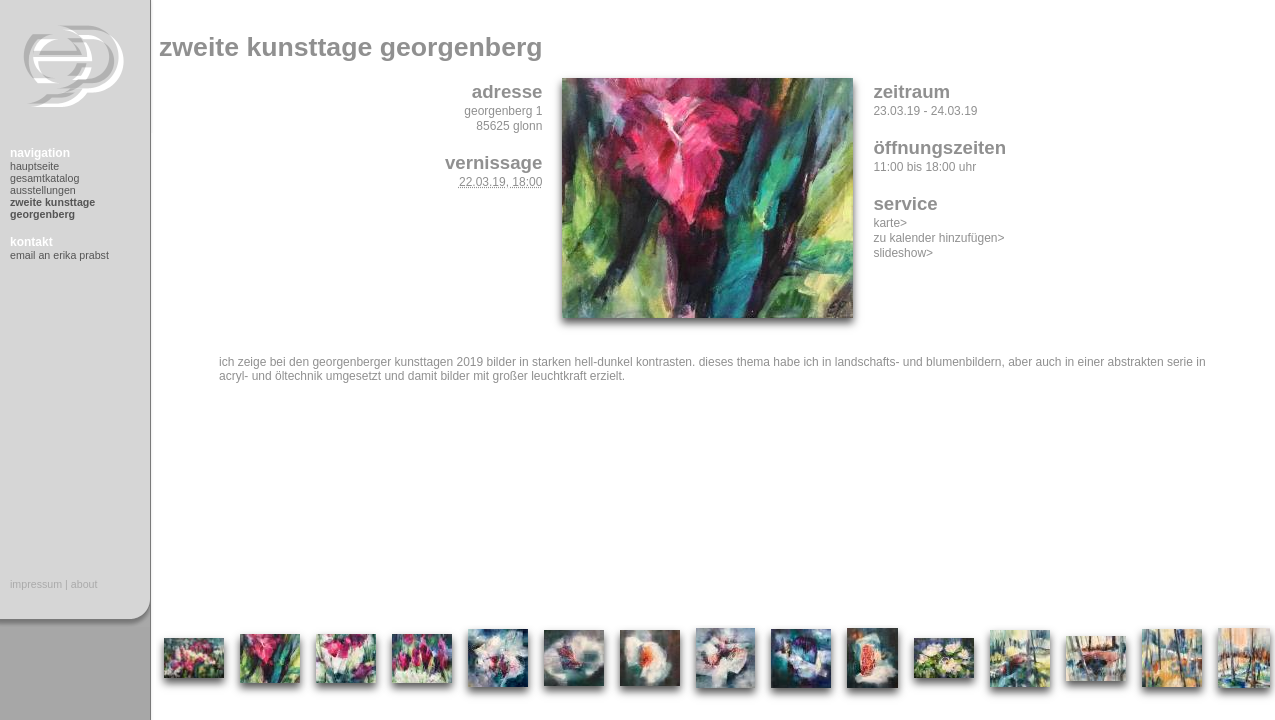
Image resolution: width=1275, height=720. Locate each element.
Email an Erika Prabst (59, 255)
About (84, 584)
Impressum (36, 584)
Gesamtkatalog (44, 178)
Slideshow (899, 253)
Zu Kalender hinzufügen (935, 238)
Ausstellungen (43, 190)
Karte (886, 223)
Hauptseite (34, 166)
